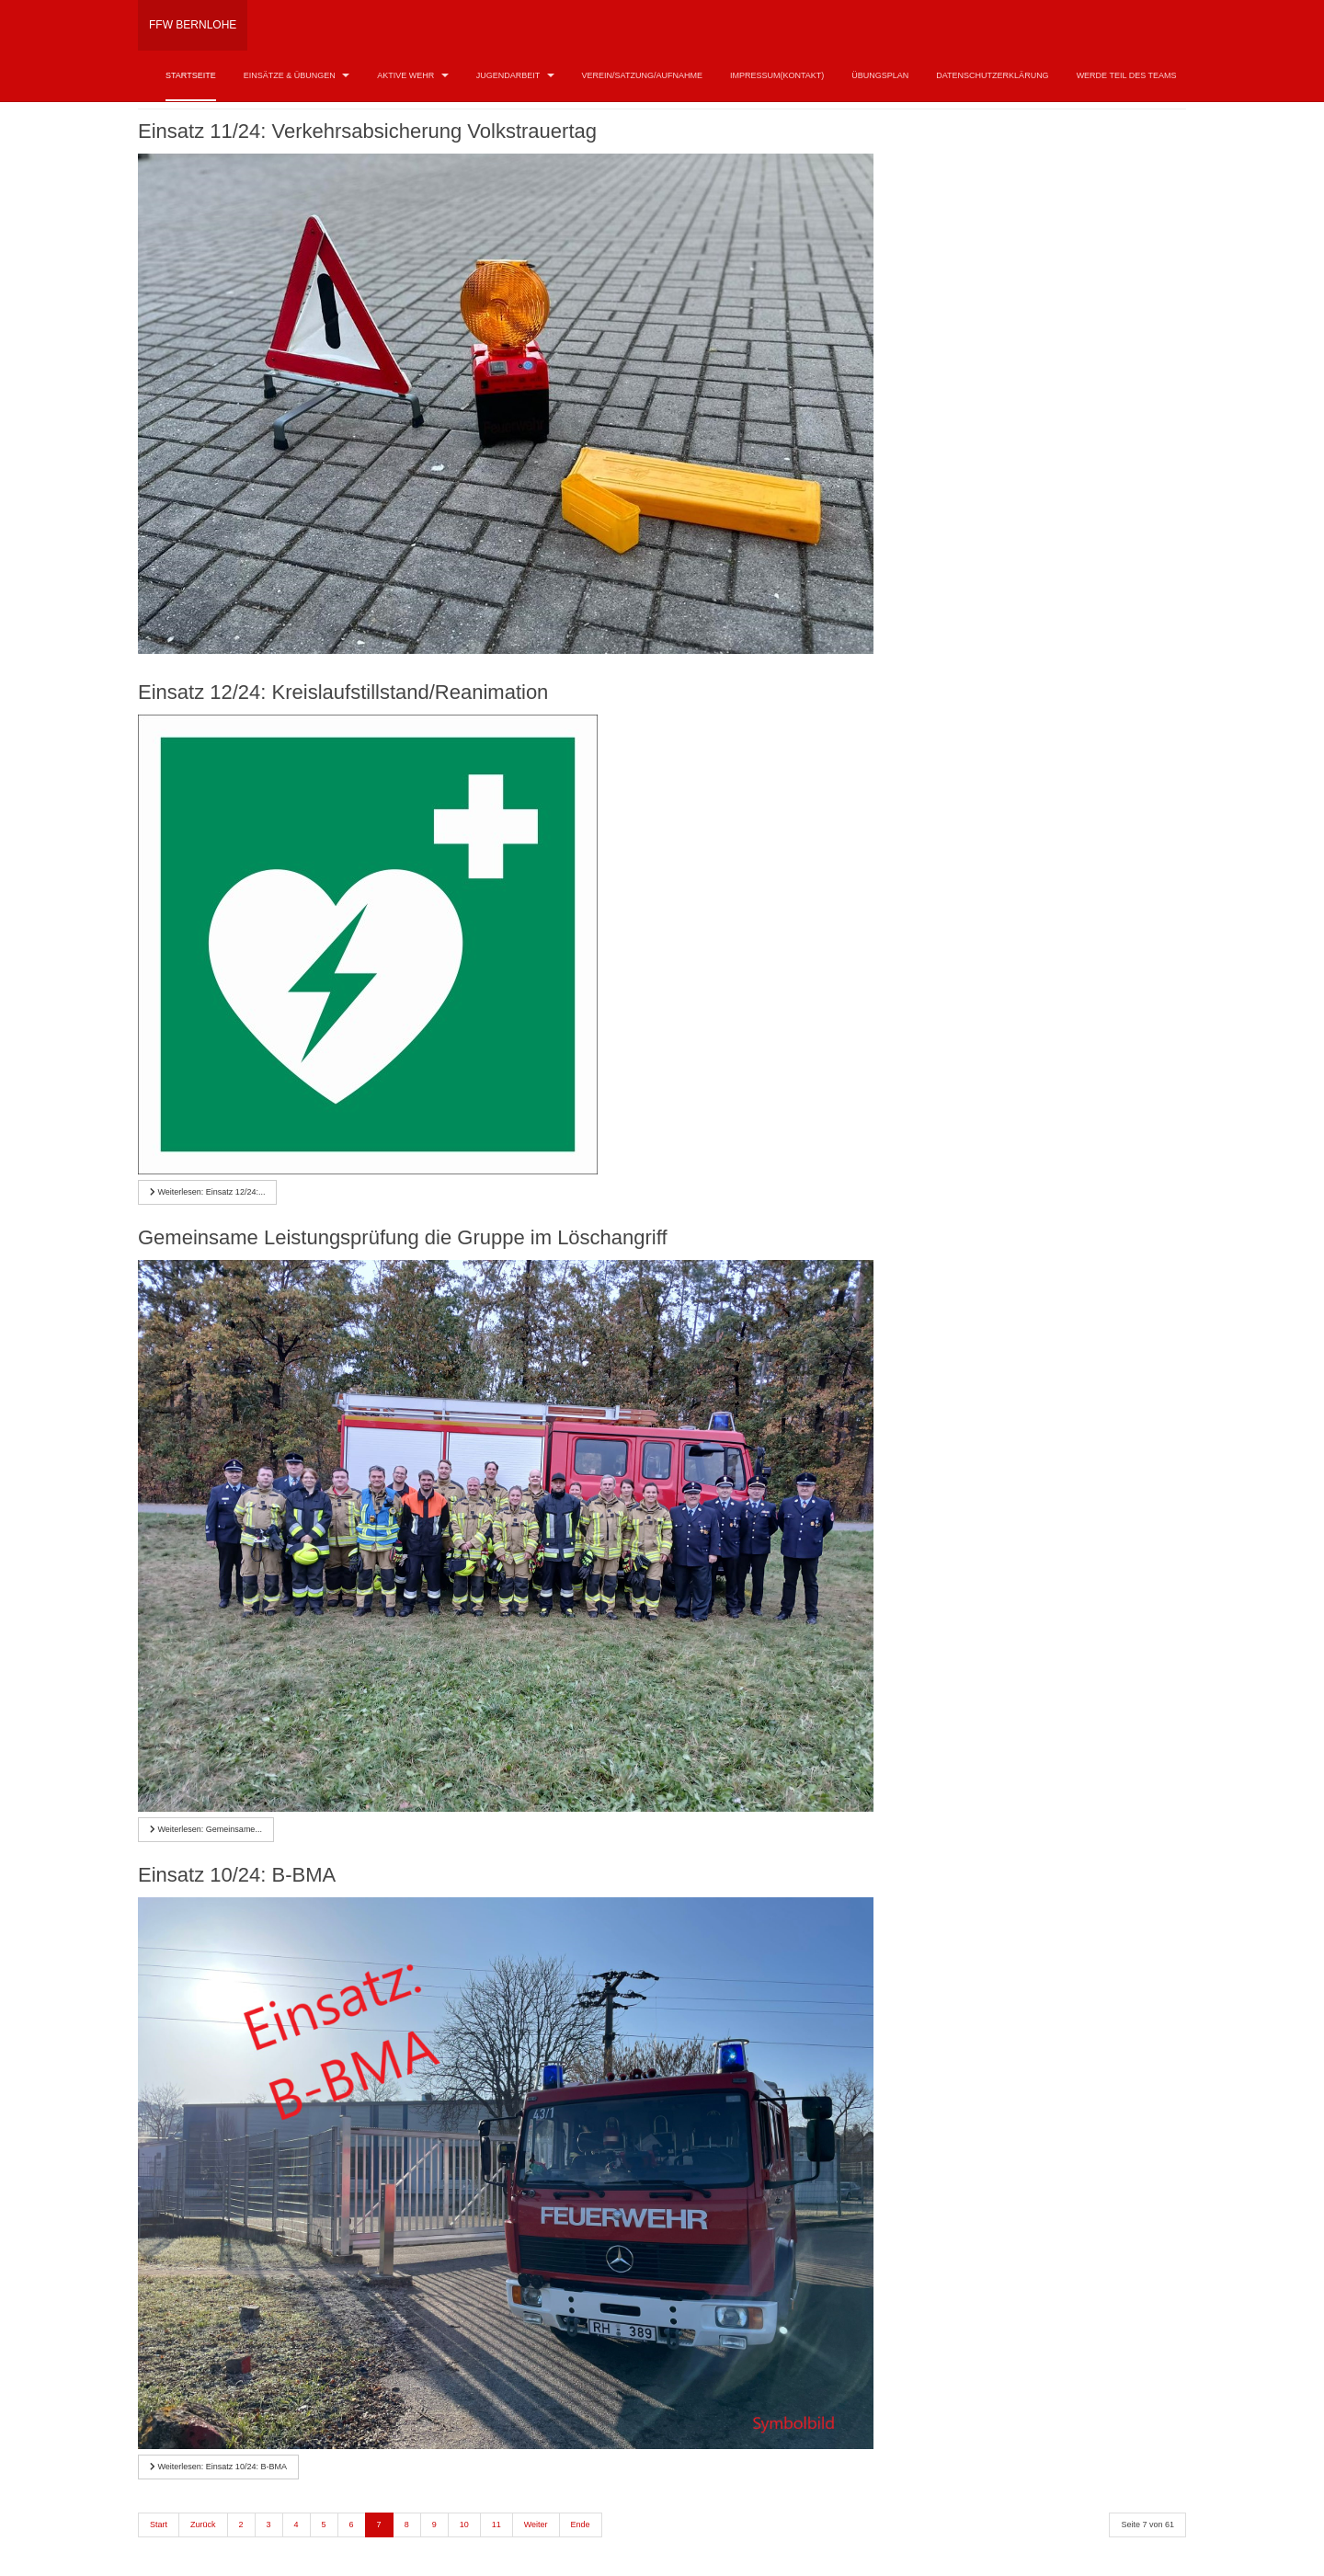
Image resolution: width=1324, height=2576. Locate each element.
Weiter (536, 2524)
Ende (580, 2524)
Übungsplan (879, 75)
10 (464, 2524)
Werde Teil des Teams (1127, 75)
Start (158, 2524)
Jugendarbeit (515, 75)
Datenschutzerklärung (992, 75)
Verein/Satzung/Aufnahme (642, 75)
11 (496, 2524)
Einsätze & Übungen (297, 75)
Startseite (191, 75)
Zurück (203, 2524)
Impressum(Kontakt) (777, 75)
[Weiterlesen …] (207, 1192)
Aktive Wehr (413, 75)
